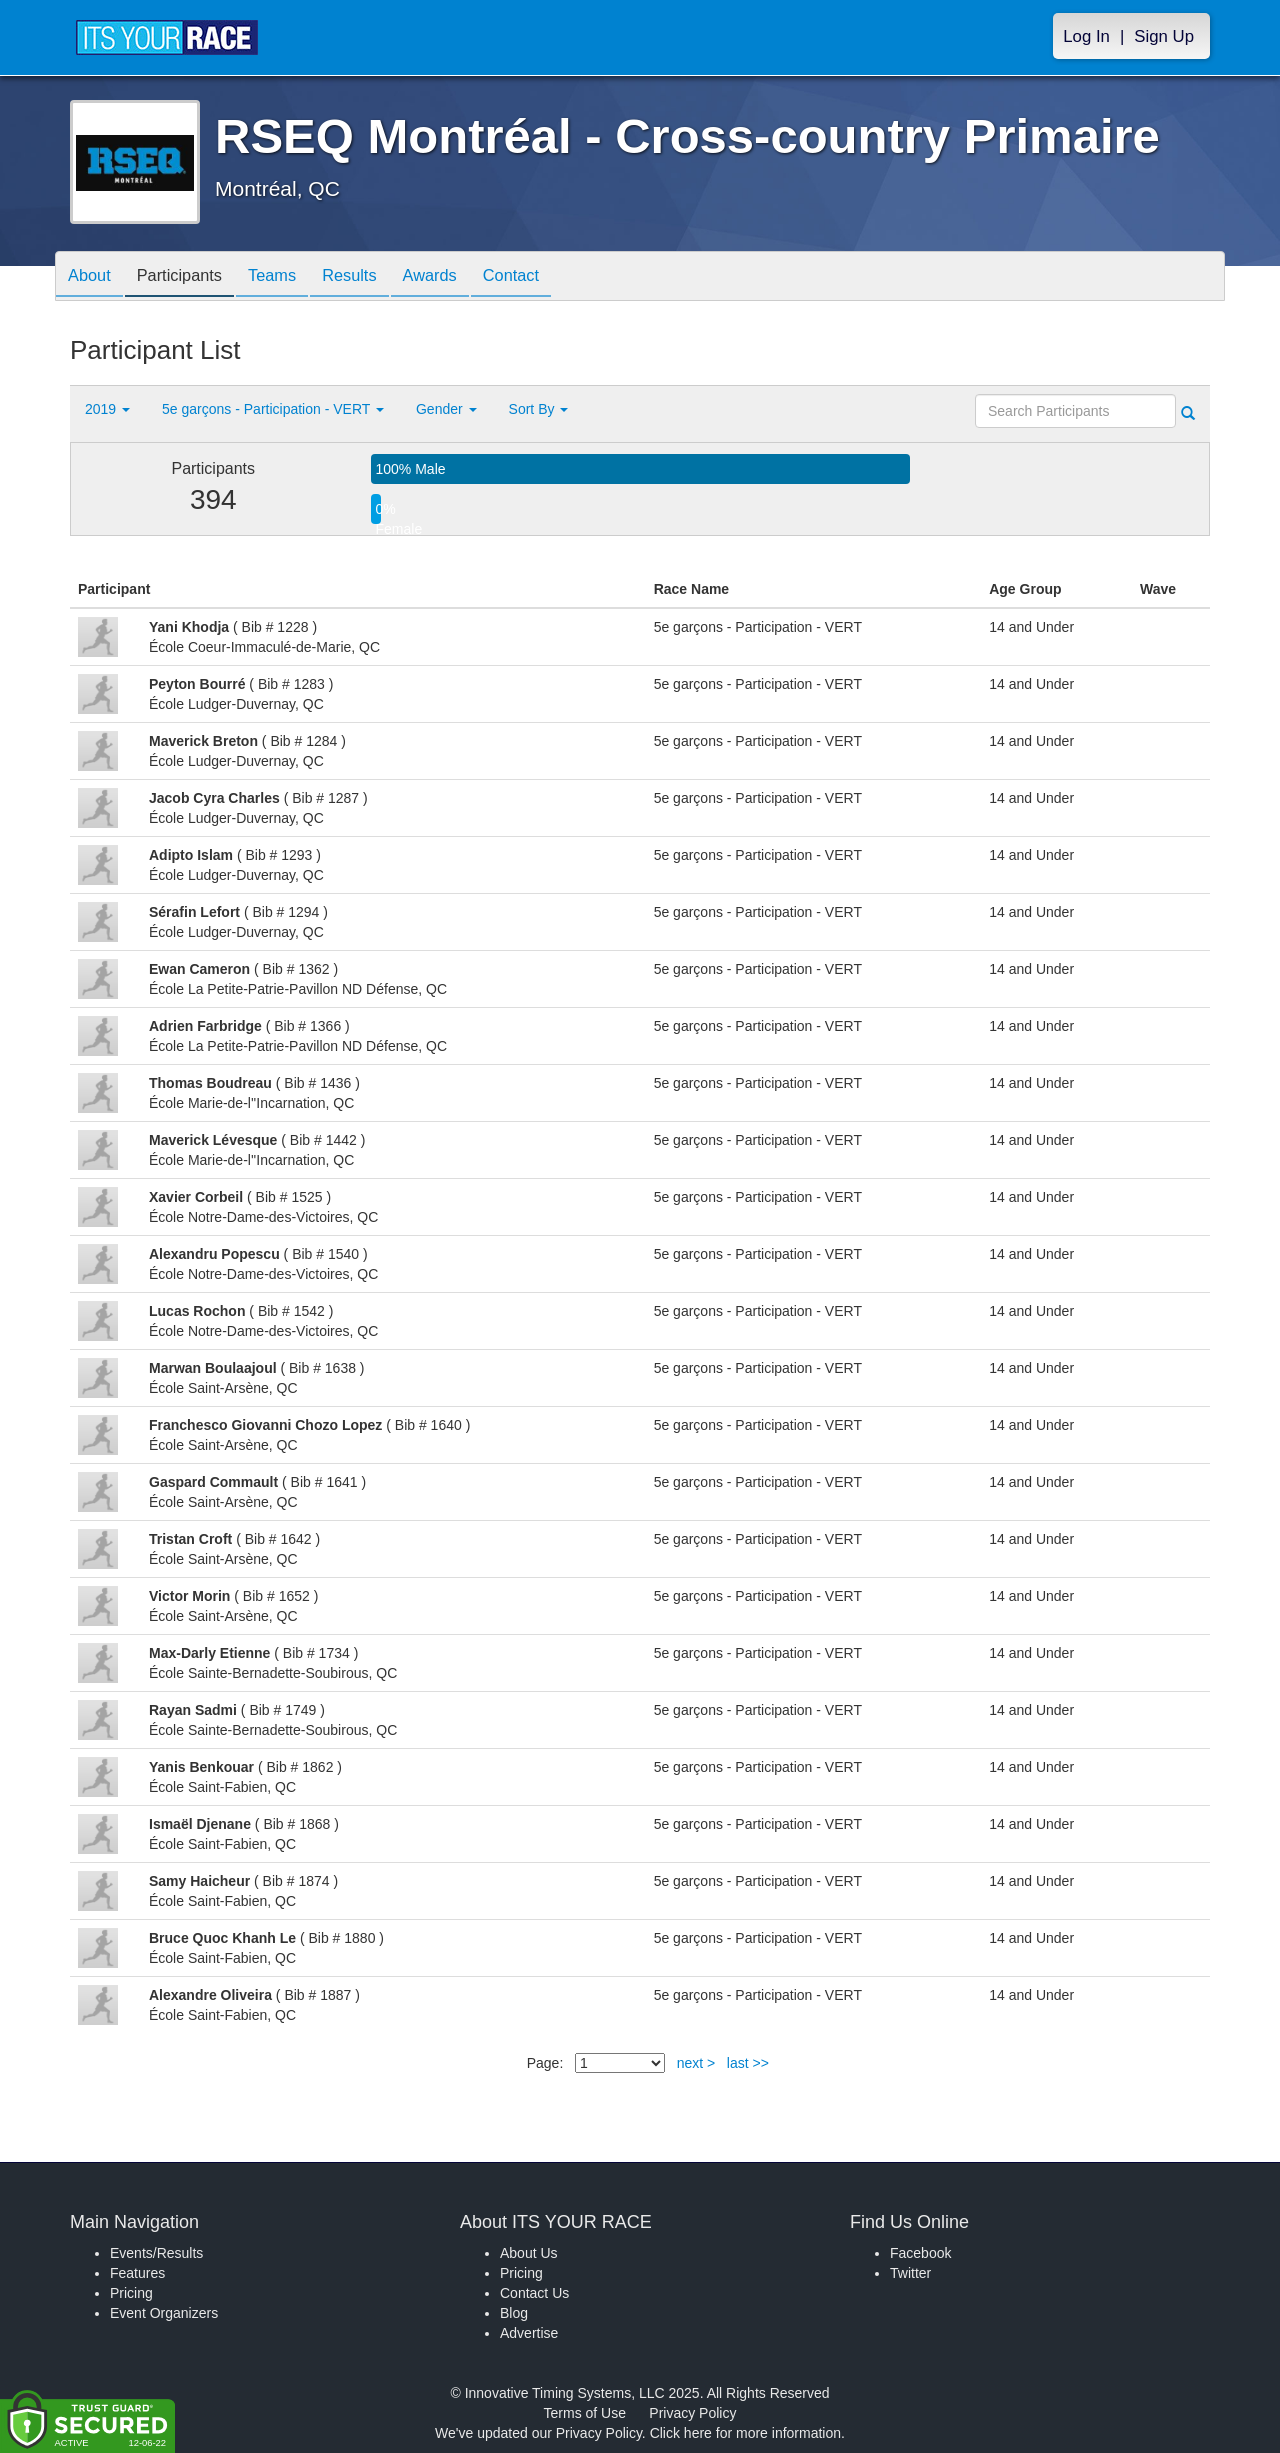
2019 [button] (107, 409)
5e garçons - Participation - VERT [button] (273, 409)
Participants (191, 277)
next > (696, 2063)
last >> (748, 2063)
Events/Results (156, 2253)
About (93, 277)
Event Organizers (164, 2313)
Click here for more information (745, 2433)
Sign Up (1164, 36)
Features (137, 2273)
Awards (464, 277)
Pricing (131, 2293)
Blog (514, 2313)
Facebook (920, 2253)
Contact (553, 277)
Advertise (529, 2333)
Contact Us (534, 2293)
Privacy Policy (692, 2413)
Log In (1086, 36)
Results (376, 277)
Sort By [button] (539, 409)
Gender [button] (446, 409)
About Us (529, 2253)
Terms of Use (585, 2413)
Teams (291, 277)
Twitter (910, 2273)
